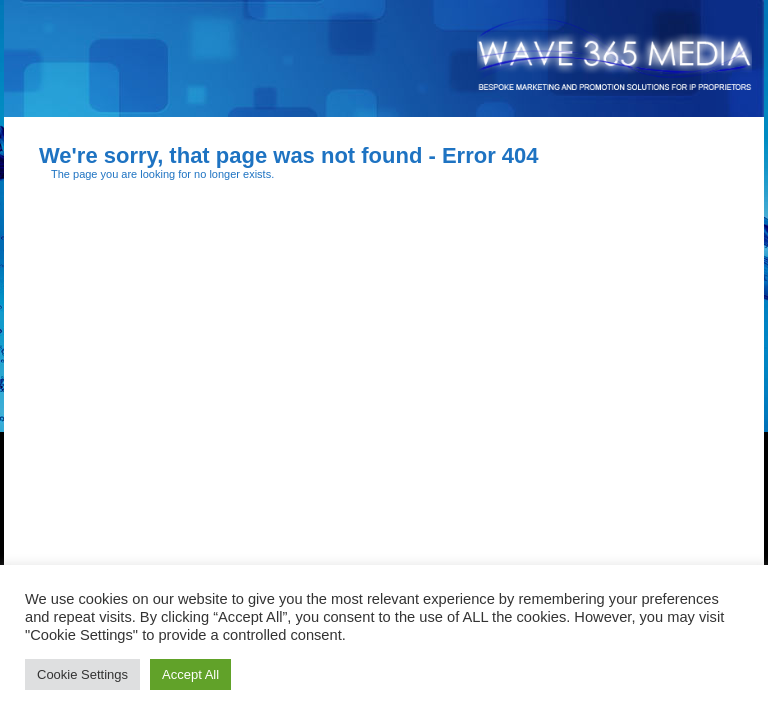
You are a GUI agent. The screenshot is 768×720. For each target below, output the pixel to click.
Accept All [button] (190, 674)
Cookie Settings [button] (82, 674)
